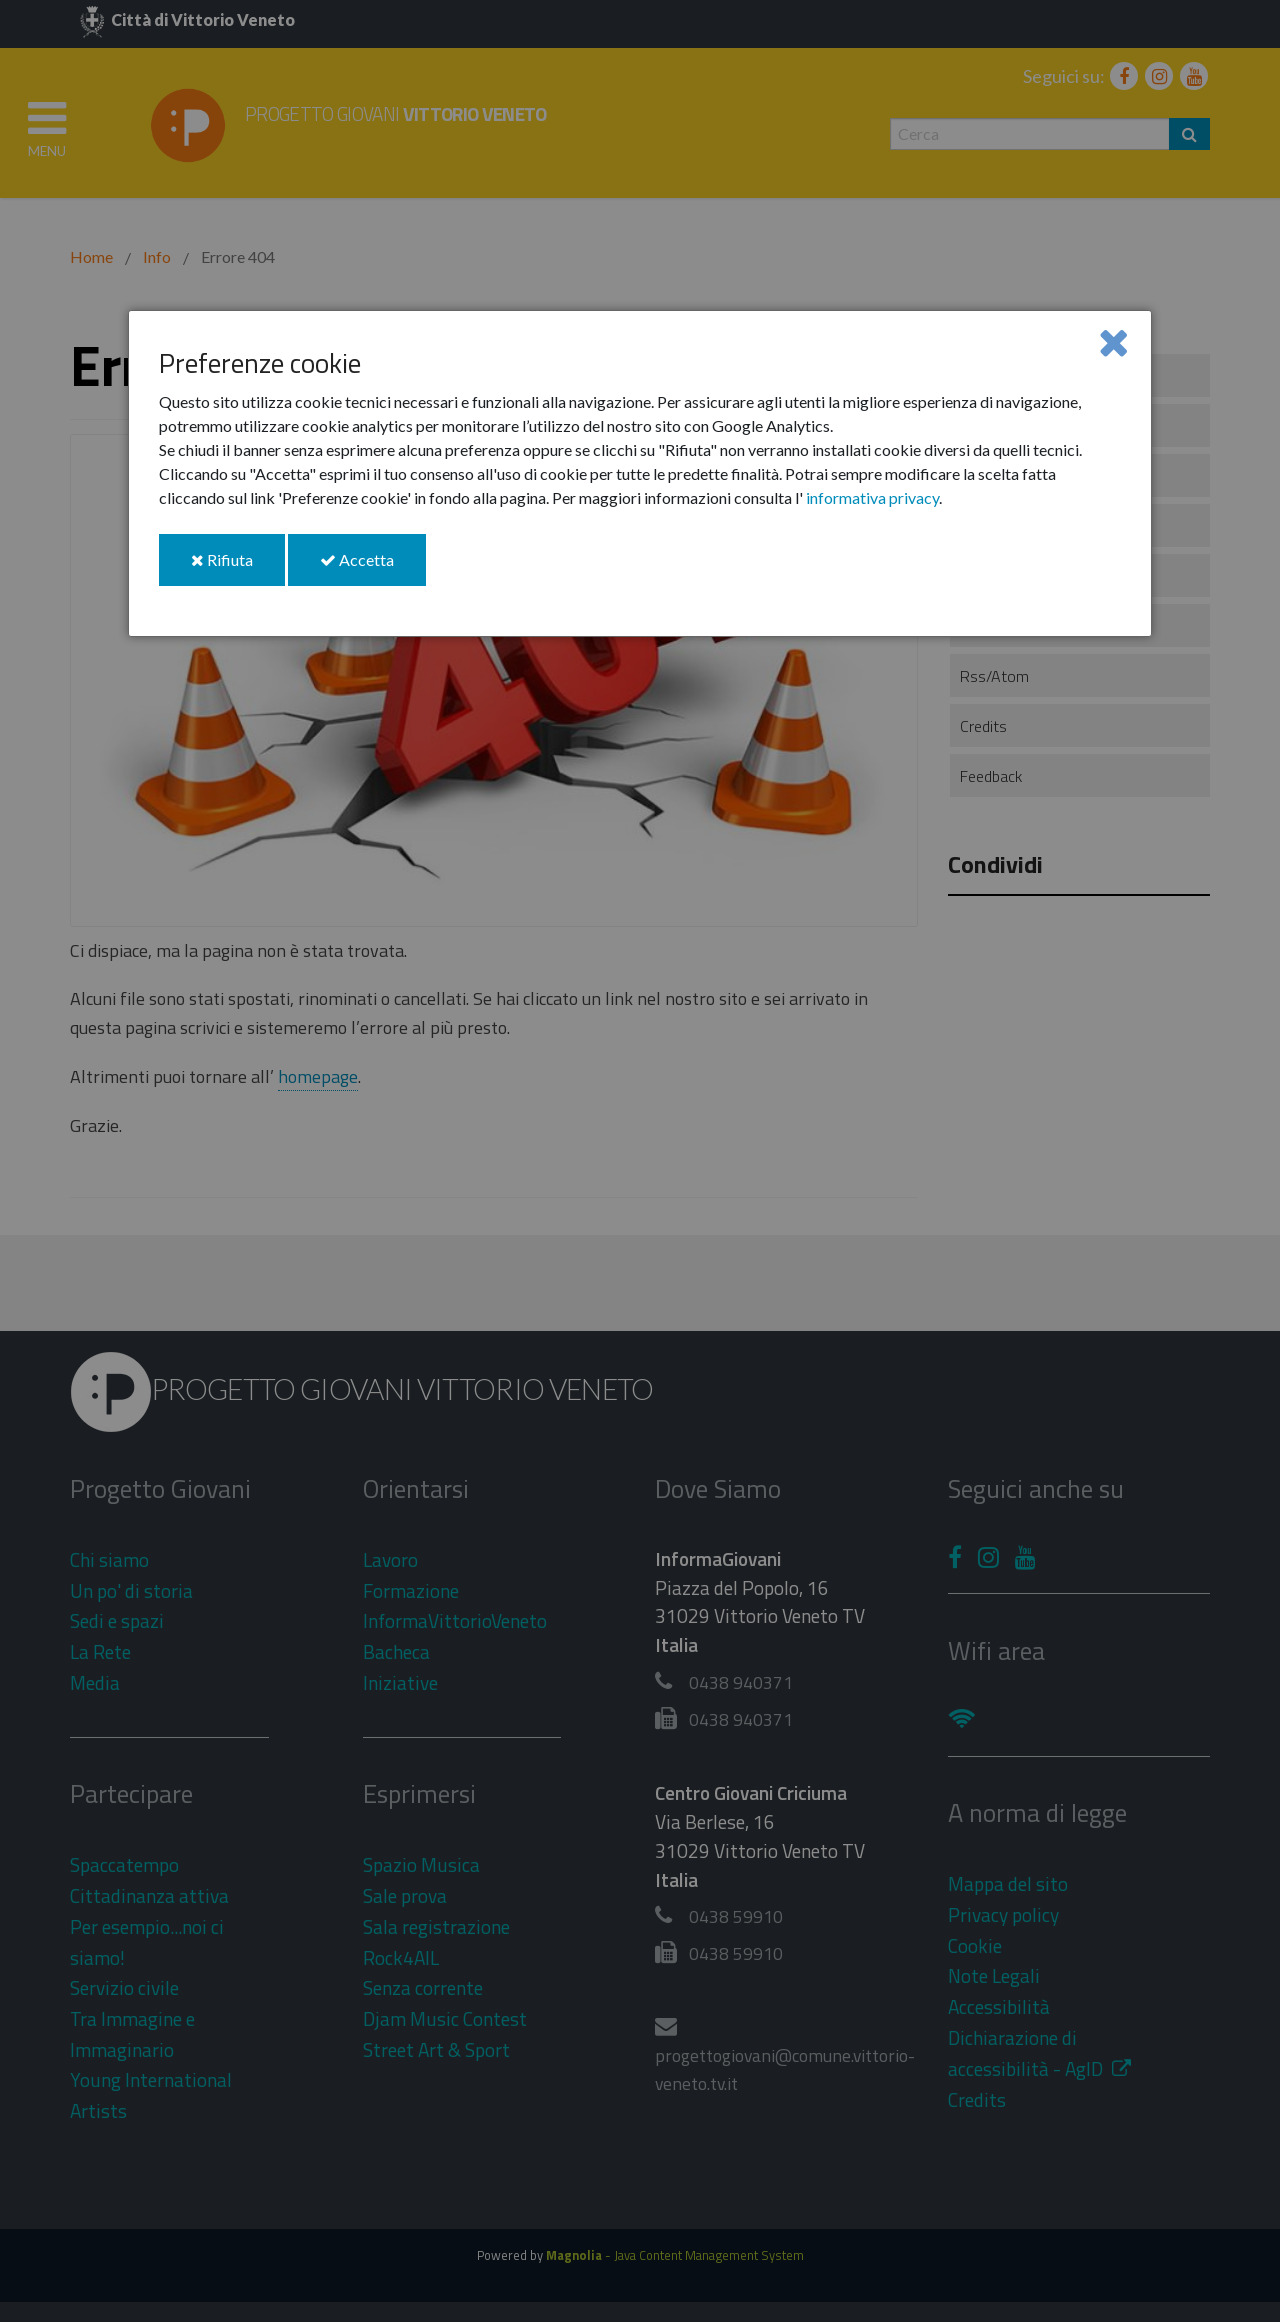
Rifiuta (238, 567)
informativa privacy (872, 497)
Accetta (373, 567)
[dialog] (640, 473)
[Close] (1113, 341)
